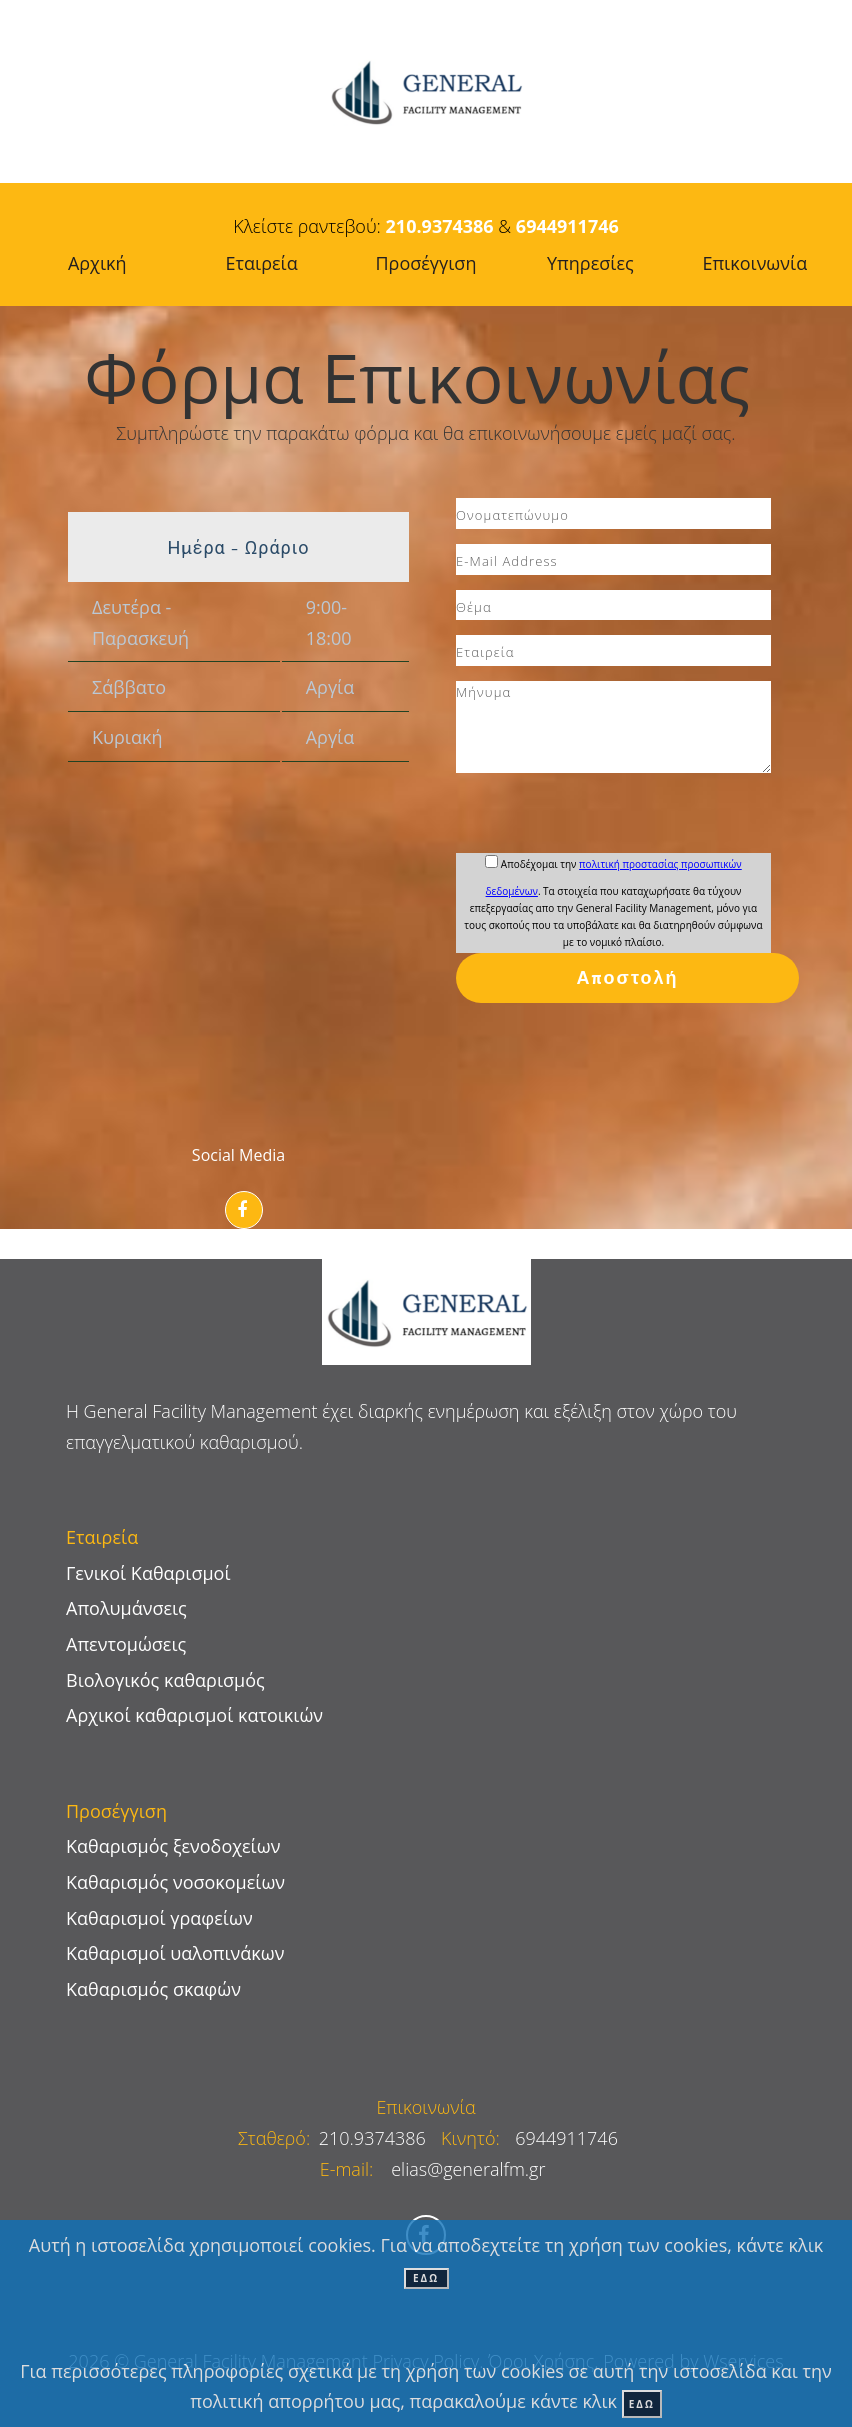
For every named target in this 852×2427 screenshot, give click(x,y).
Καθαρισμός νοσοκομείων (175, 1882)
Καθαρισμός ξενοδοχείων (173, 1846)
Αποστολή (628, 977)
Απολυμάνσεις (126, 1608)
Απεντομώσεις (126, 1644)
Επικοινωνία (425, 2107)
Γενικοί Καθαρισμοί (148, 1573)
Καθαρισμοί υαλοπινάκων (175, 1953)
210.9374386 (440, 226)
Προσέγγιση (426, 263)
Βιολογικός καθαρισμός (165, 1680)
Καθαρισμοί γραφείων (159, 1918)
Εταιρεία (262, 263)
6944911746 (567, 226)
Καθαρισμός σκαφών (153, 1989)
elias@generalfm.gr (468, 2169)
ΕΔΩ (426, 2278)
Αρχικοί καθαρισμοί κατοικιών (194, 1715)
